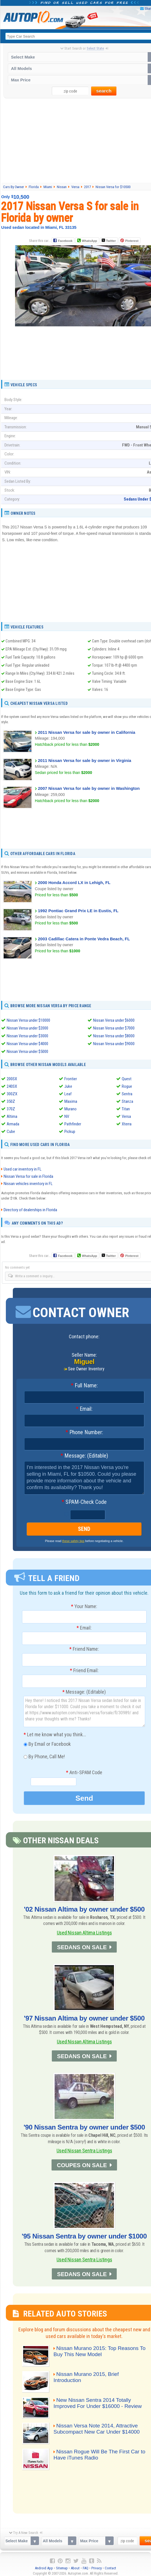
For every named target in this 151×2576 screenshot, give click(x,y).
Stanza (127, 1101)
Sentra (127, 1093)
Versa (126, 1116)
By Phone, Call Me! (44, 1757)
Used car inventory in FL (23, 1169)
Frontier (70, 1078)
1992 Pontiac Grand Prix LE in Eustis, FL (78, 910)
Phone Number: (84, 1432)
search (103, 91)
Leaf (68, 1093)
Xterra (126, 1123)
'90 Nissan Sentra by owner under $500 (84, 2126)
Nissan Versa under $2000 (27, 1028)
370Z (11, 1108)
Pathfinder (72, 1123)
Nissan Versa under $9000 (114, 1043)
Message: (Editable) (84, 1456)
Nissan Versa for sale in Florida (28, 1176)
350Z (11, 1101)
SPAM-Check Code (84, 1502)
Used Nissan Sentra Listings (84, 2150)
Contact (110, 2567)
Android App (44, 2567)
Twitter (109, 240)
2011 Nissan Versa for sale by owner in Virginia (84, 760)
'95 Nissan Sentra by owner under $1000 (84, 2235)
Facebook (65, 240)
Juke (68, 1086)
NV (66, 1116)
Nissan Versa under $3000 (27, 1035)
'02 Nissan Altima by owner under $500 (84, 1909)
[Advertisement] (85, 366)
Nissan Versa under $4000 (27, 1043)
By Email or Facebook (47, 1744)
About (75, 2567)
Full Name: (84, 1385)
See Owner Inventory (86, 1368)
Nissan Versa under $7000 (114, 1028)
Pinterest (131, 240)
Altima (12, 1116)
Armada (13, 1123)
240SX (12, 1086)
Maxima (70, 1101)
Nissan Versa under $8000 (114, 1035)
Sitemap (62, 2567)
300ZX (12, 1093)
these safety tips (73, 1541)
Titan (126, 1108)
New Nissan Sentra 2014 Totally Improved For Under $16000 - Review (98, 2402)
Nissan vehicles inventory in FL (28, 1183)
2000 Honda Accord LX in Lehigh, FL (74, 882)
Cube (11, 1131)
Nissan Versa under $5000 (27, 1051)
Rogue (127, 1086)
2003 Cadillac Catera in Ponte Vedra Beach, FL (84, 938)
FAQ (85, 2567)
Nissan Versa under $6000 (114, 1020)
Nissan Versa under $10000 (28, 1020)
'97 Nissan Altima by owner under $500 (84, 2018)
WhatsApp (89, 240)
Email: (84, 1409)
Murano (70, 1108)
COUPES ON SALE (82, 2164)
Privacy (96, 2567)
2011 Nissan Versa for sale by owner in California (86, 732)
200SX (12, 1078)
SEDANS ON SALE (82, 1947)
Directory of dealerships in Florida (30, 1209)
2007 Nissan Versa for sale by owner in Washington (89, 788)
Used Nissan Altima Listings (84, 1933)
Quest (126, 1078)
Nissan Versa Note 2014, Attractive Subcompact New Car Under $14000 (97, 2428)
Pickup (69, 1131)
